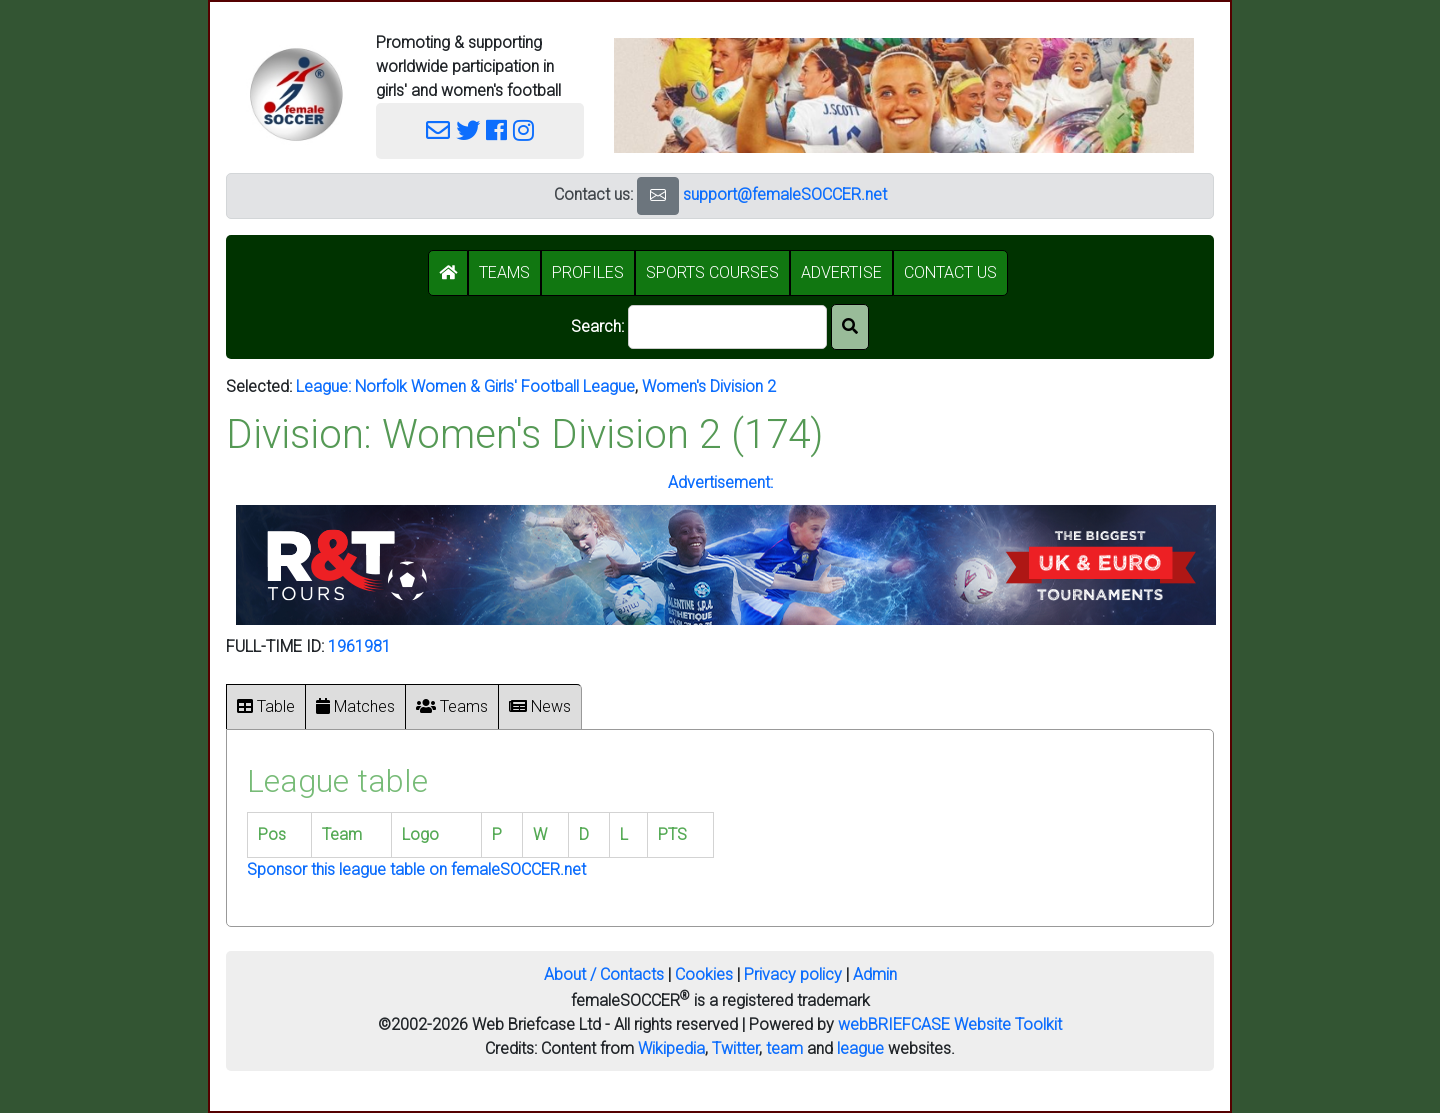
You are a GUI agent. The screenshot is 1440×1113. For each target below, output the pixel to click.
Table (266, 706)
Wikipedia (671, 1048)
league (860, 1048)
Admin (875, 974)
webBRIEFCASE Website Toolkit (950, 1024)
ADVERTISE (841, 272)
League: (325, 386)
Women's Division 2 (709, 386)
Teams (452, 706)
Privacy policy (793, 974)
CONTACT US (950, 272)
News (540, 706)
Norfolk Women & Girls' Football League (495, 386)
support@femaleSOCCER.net (785, 194)
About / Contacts (604, 974)
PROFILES (588, 272)
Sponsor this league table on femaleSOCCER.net (416, 869)
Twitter (735, 1048)
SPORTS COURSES (712, 272)
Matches (355, 706)
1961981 (359, 646)
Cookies (704, 974)
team (784, 1048)
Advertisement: (720, 482)
